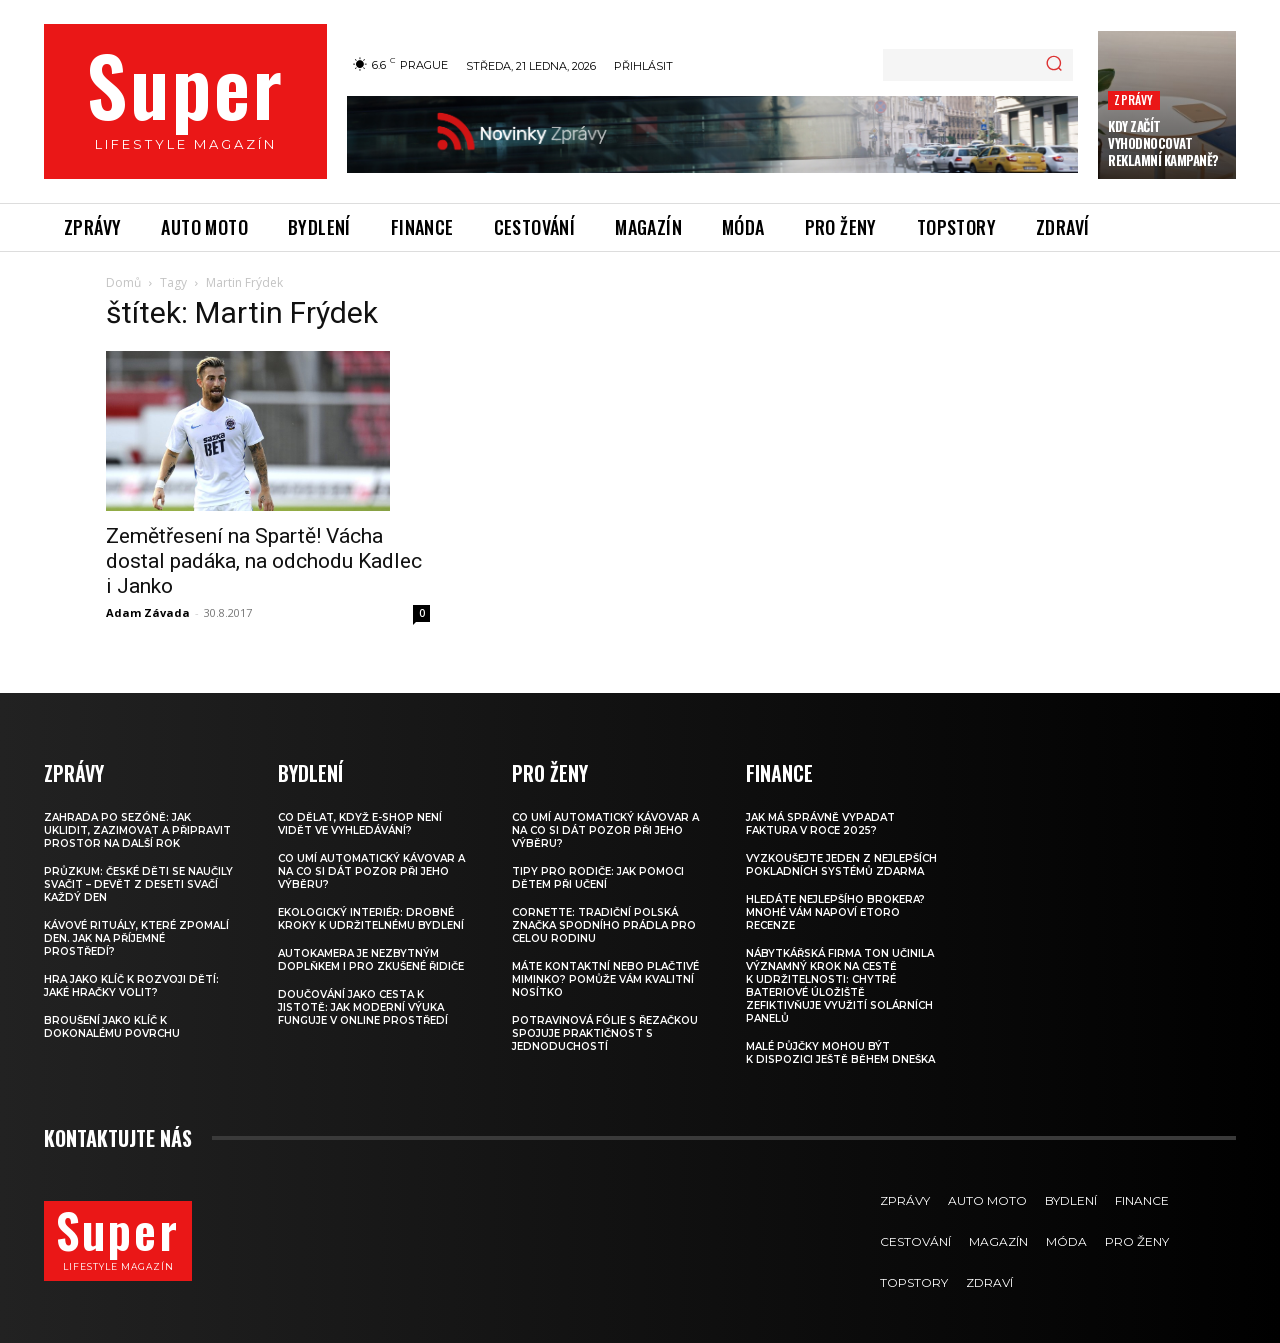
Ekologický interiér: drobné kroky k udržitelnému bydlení (371, 919)
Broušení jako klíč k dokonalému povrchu (112, 1027)
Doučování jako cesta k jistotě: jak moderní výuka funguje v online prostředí (363, 1007)
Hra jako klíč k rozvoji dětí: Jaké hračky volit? (131, 986)
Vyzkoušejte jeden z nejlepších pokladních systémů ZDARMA (841, 865)
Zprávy (1133, 99)
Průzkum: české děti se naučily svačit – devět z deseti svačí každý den (138, 884)
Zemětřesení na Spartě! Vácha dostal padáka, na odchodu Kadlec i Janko (264, 561)
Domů (123, 282)
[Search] (1054, 65)
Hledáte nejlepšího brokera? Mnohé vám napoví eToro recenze (835, 912)
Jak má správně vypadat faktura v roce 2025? (820, 824)
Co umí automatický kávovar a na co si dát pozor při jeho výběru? (371, 871)
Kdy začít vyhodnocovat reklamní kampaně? (1163, 143)
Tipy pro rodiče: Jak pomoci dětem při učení (598, 878)
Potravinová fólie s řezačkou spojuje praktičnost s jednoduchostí (605, 1033)
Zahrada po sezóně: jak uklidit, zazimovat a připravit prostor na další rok (137, 830)
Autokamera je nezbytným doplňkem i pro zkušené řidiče (371, 960)
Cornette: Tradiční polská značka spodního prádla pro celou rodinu (604, 925)
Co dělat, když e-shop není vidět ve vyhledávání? (360, 824)
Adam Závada (148, 612)
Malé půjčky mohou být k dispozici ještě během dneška (840, 1053)
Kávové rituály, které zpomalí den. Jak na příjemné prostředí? (136, 938)
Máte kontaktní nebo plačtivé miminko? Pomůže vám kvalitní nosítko (605, 979)
